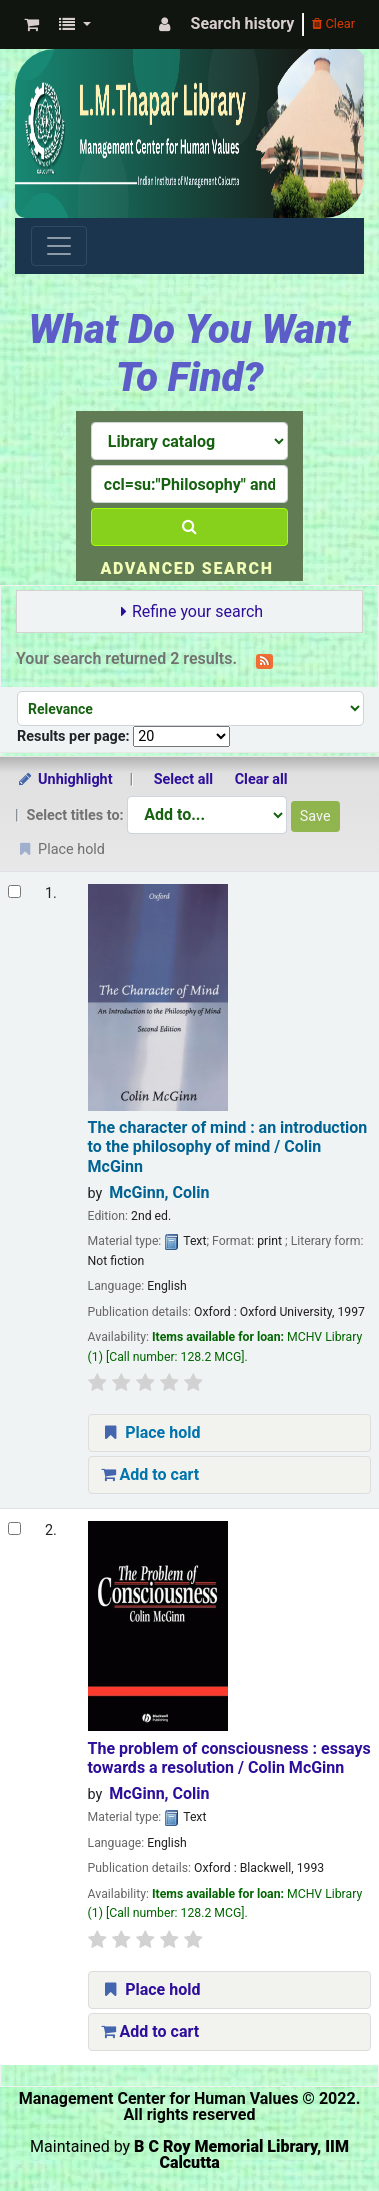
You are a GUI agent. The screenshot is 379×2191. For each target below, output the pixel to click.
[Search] (189, 527)
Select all (183, 779)
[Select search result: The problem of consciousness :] (14, 1528)
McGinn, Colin (159, 1192)
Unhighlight (64, 779)
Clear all (261, 779)
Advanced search (186, 568)
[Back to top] (317, 2129)
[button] (31, 24)
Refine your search (197, 611)
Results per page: (75, 736)
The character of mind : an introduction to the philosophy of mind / (228, 1147)
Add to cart (150, 1474)
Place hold (151, 1432)
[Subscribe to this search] (264, 660)
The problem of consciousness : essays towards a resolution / (229, 1758)
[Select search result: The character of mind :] (14, 891)
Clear (333, 23)
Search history (243, 23)
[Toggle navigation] (59, 246)
